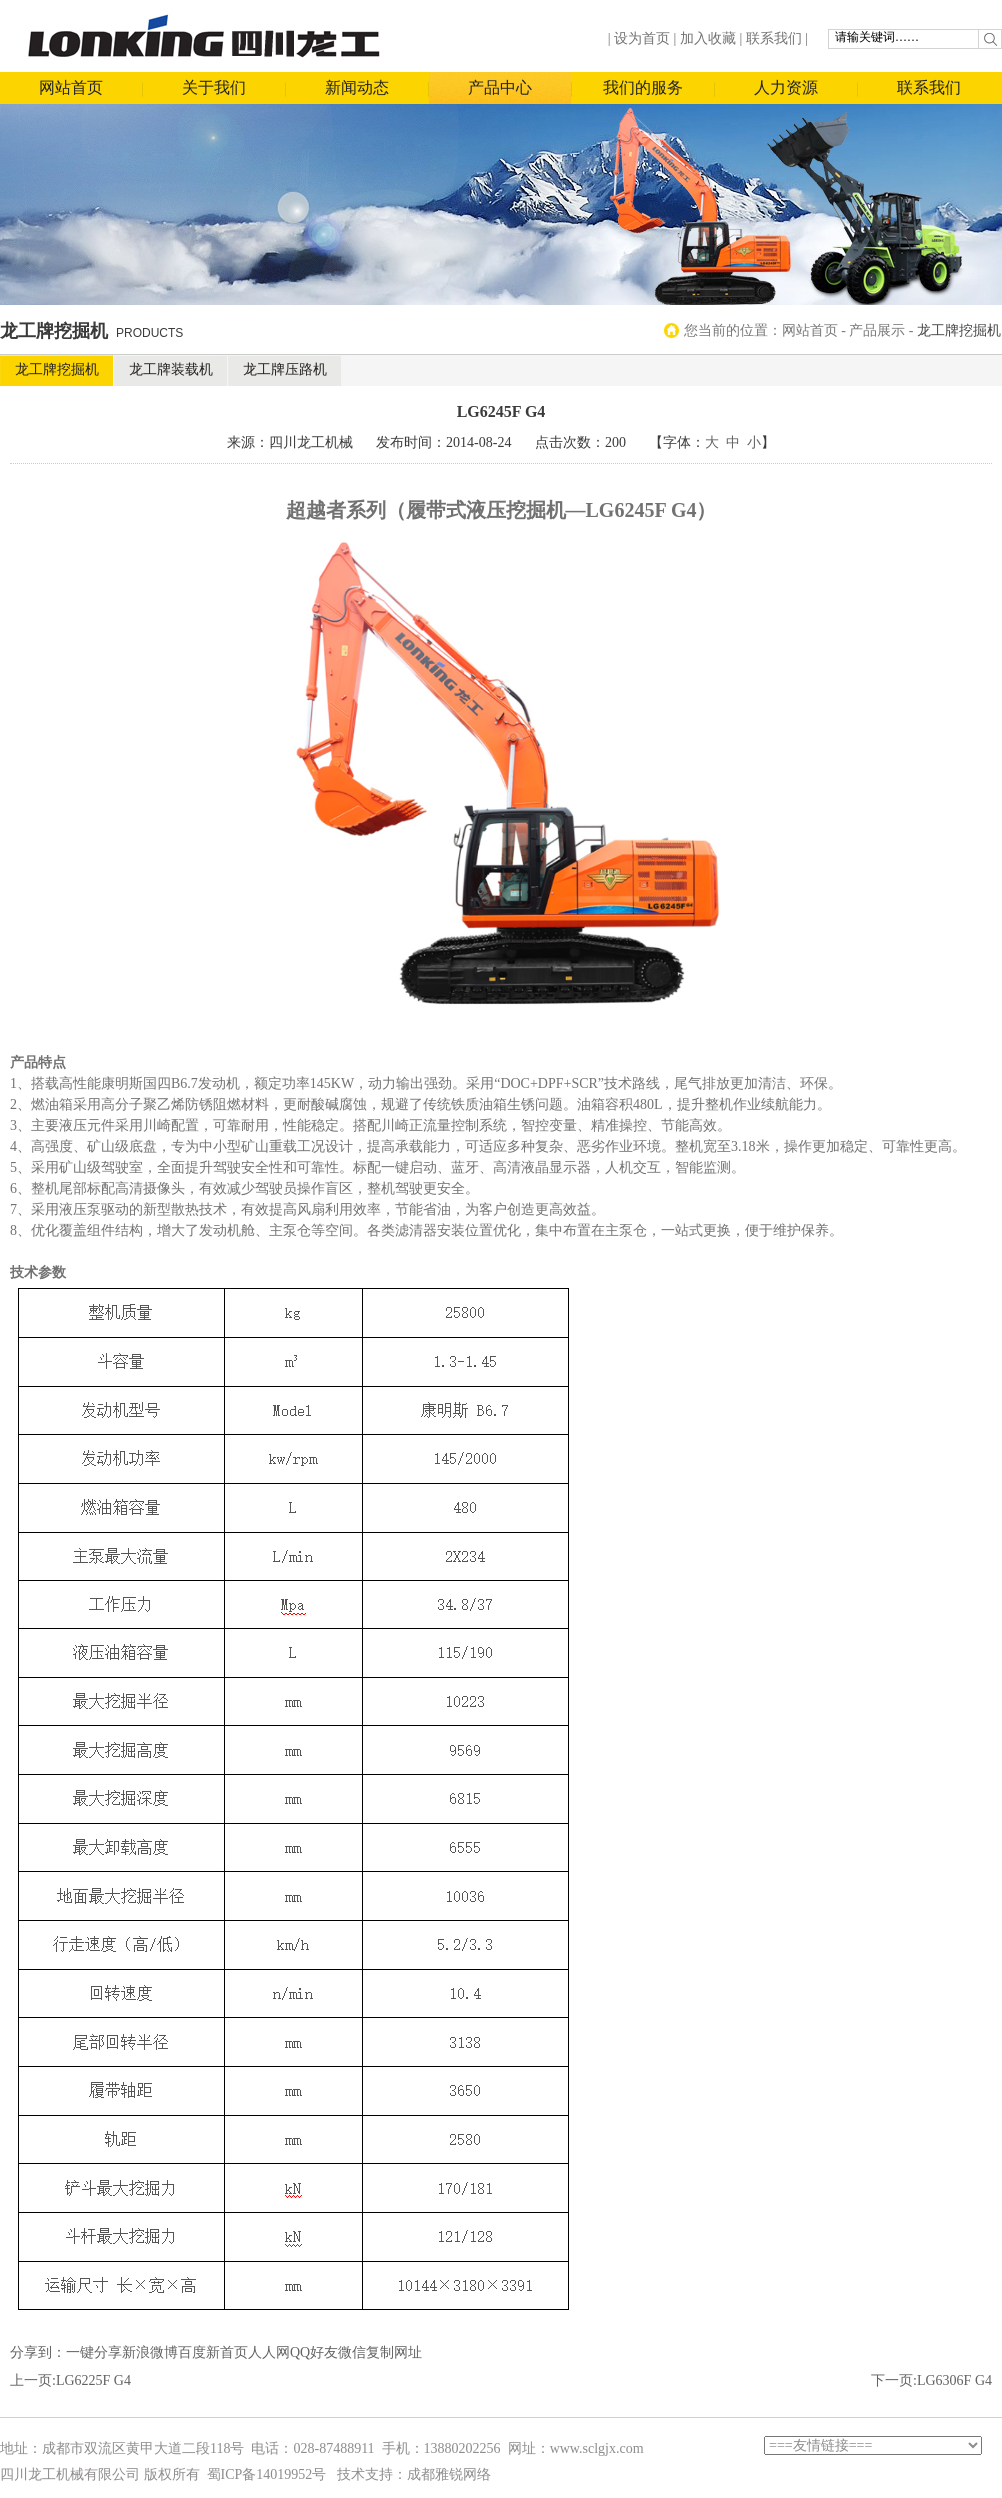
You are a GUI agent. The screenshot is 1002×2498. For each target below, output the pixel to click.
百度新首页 (213, 2352)
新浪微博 (150, 2352)
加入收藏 (708, 38)
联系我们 (774, 38)
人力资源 (786, 87)
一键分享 (94, 2352)
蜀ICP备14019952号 (267, 2474)
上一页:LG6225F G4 (70, 2380)
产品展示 (877, 330)
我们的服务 (643, 87)
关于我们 (214, 87)
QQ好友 (314, 2352)
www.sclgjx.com (597, 2448)
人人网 (269, 2352)
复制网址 (394, 2352)
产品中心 (500, 87)
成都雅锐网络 (449, 2474)
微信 (352, 2352)
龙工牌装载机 (171, 369)
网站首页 (71, 87)
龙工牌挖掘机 (57, 369)
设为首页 (642, 38)
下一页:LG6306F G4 (931, 2380)
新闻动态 (357, 87)
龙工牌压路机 (285, 369)
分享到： (38, 2352)
